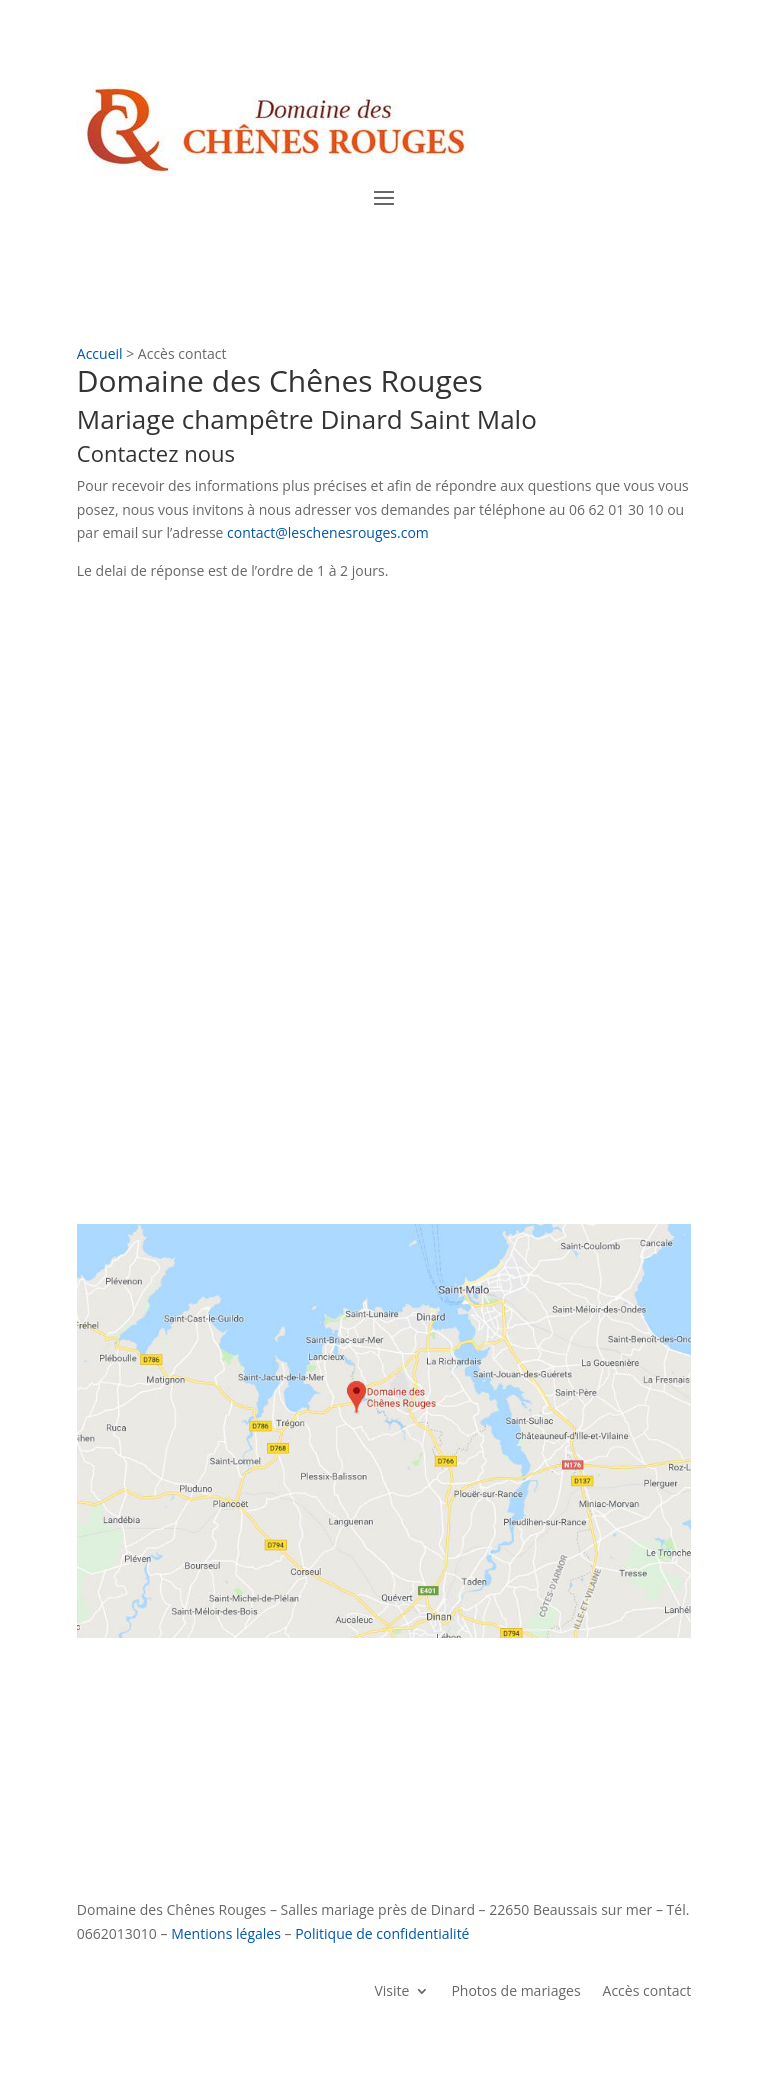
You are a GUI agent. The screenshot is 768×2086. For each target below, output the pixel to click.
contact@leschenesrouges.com (328, 532)
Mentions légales (226, 1933)
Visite (391, 1989)
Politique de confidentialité (382, 1933)
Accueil (100, 353)
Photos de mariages (515, 1989)
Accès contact (647, 1989)
